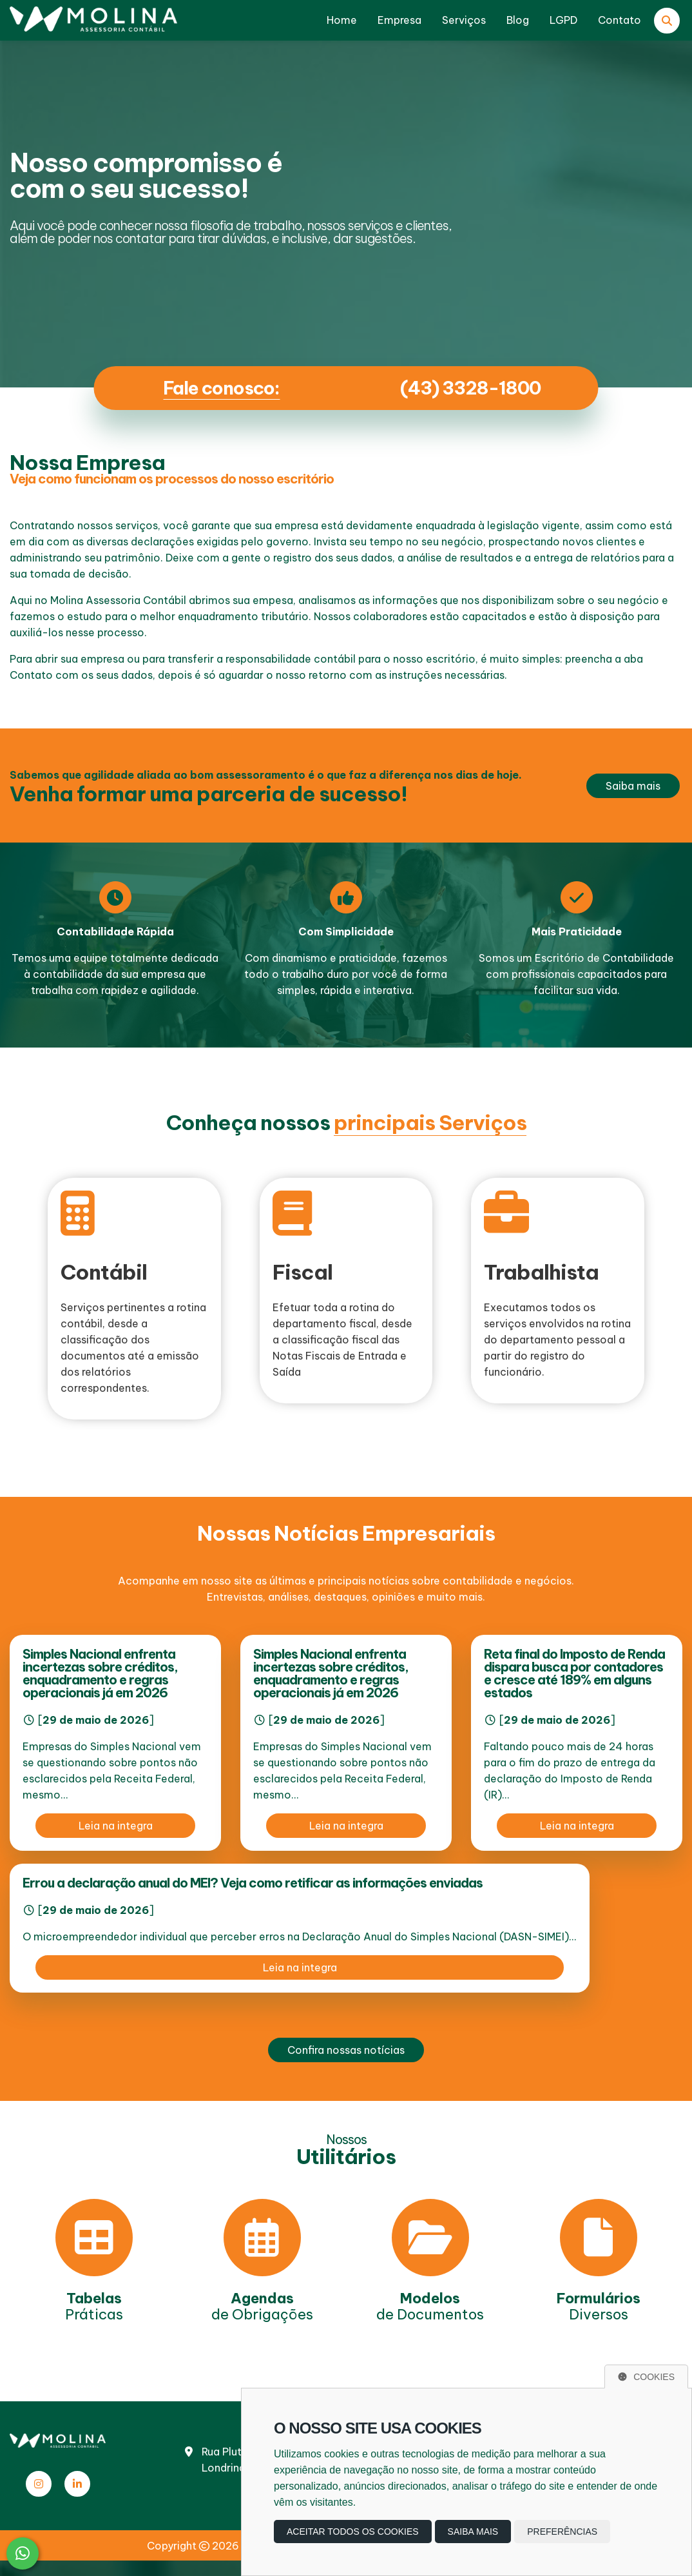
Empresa (399, 20)
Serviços (464, 20)
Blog (517, 20)
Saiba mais (633, 785)
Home (342, 20)
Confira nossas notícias (346, 2050)
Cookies (646, 2377)
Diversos (598, 2306)
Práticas (94, 2306)
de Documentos (430, 2306)
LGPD (563, 20)
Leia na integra (116, 1825)
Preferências (562, 2531)
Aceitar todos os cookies (353, 2531)
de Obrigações (262, 2306)
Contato (619, 20)
